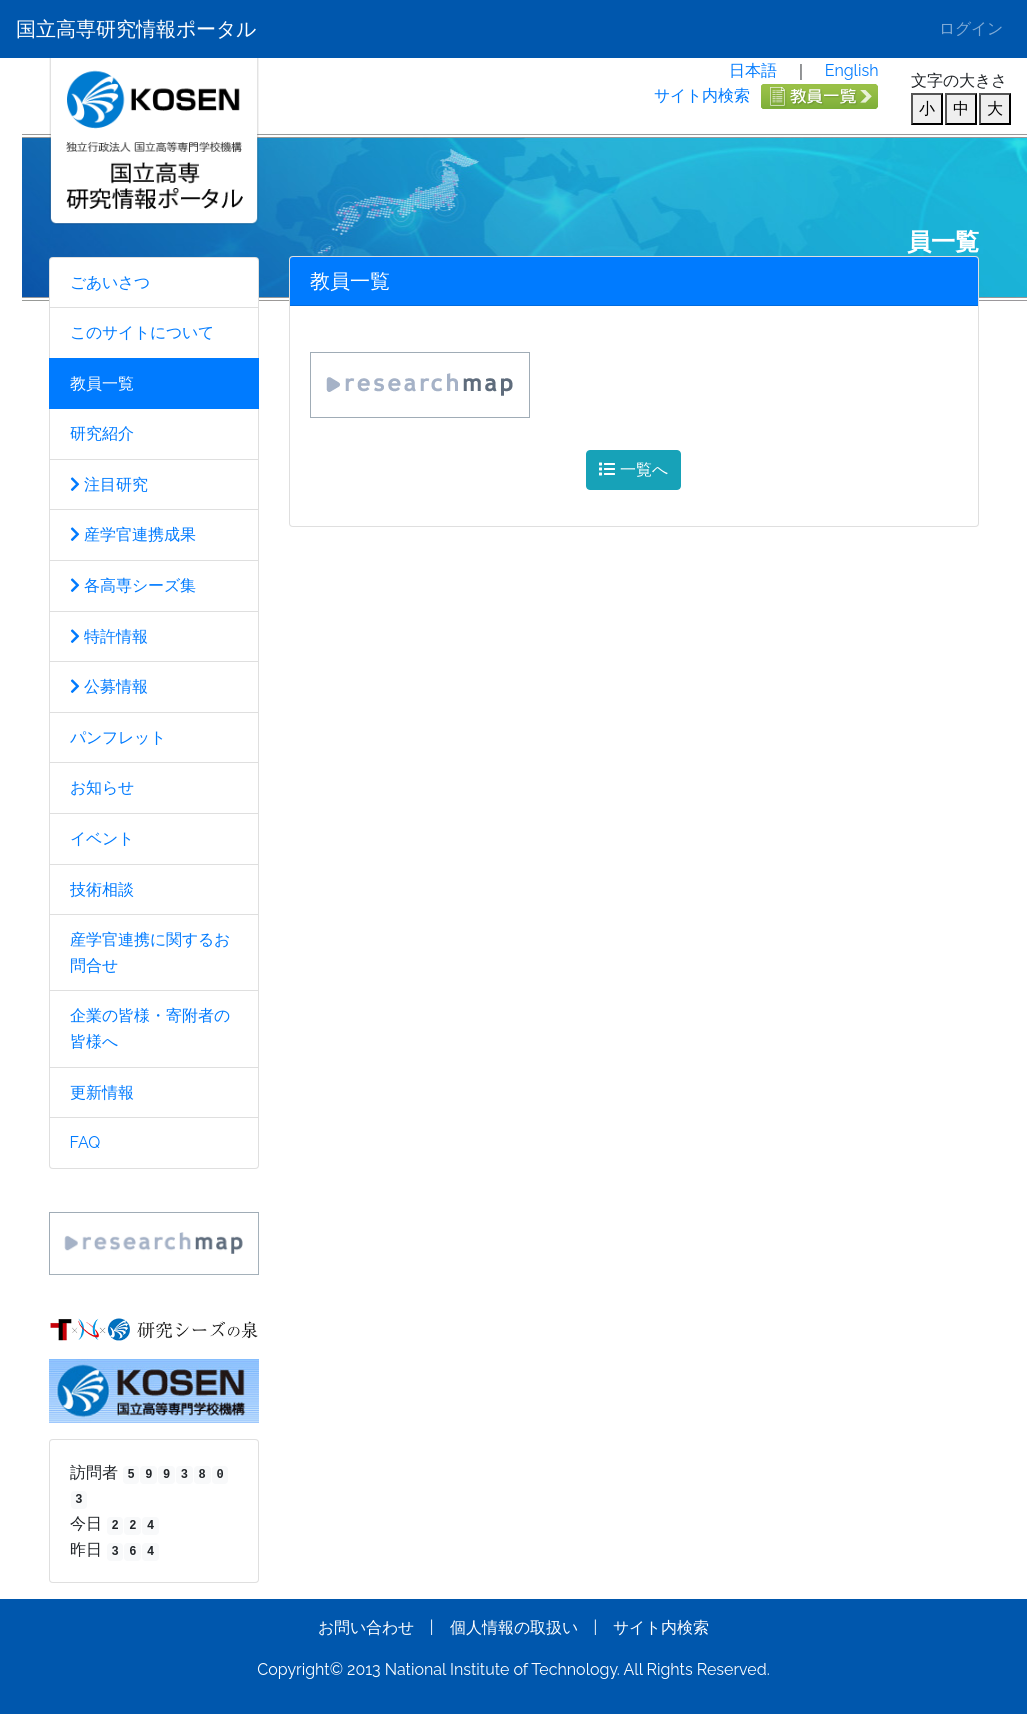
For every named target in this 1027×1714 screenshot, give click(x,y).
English (852, 70)
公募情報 (109, 686)
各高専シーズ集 (133, 585)
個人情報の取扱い (514, 1627)
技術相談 (102, 889)
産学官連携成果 (133, 534)
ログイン (971, 28)
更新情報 (102, 1092)
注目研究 (109, 484)
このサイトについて (142, 332)
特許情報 (109, 636)
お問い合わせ (366, 1627)
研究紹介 (102, 433)
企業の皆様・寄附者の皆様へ (150, 1028)
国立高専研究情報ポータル (136, 29)
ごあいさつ (110, 282)
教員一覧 (102, 383)
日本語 (753, 70)
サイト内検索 (702, 95)
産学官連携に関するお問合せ (150, 952)
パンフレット (118, 737)
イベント (102, 838)
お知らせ (102, 787)
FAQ (85, 1142)
